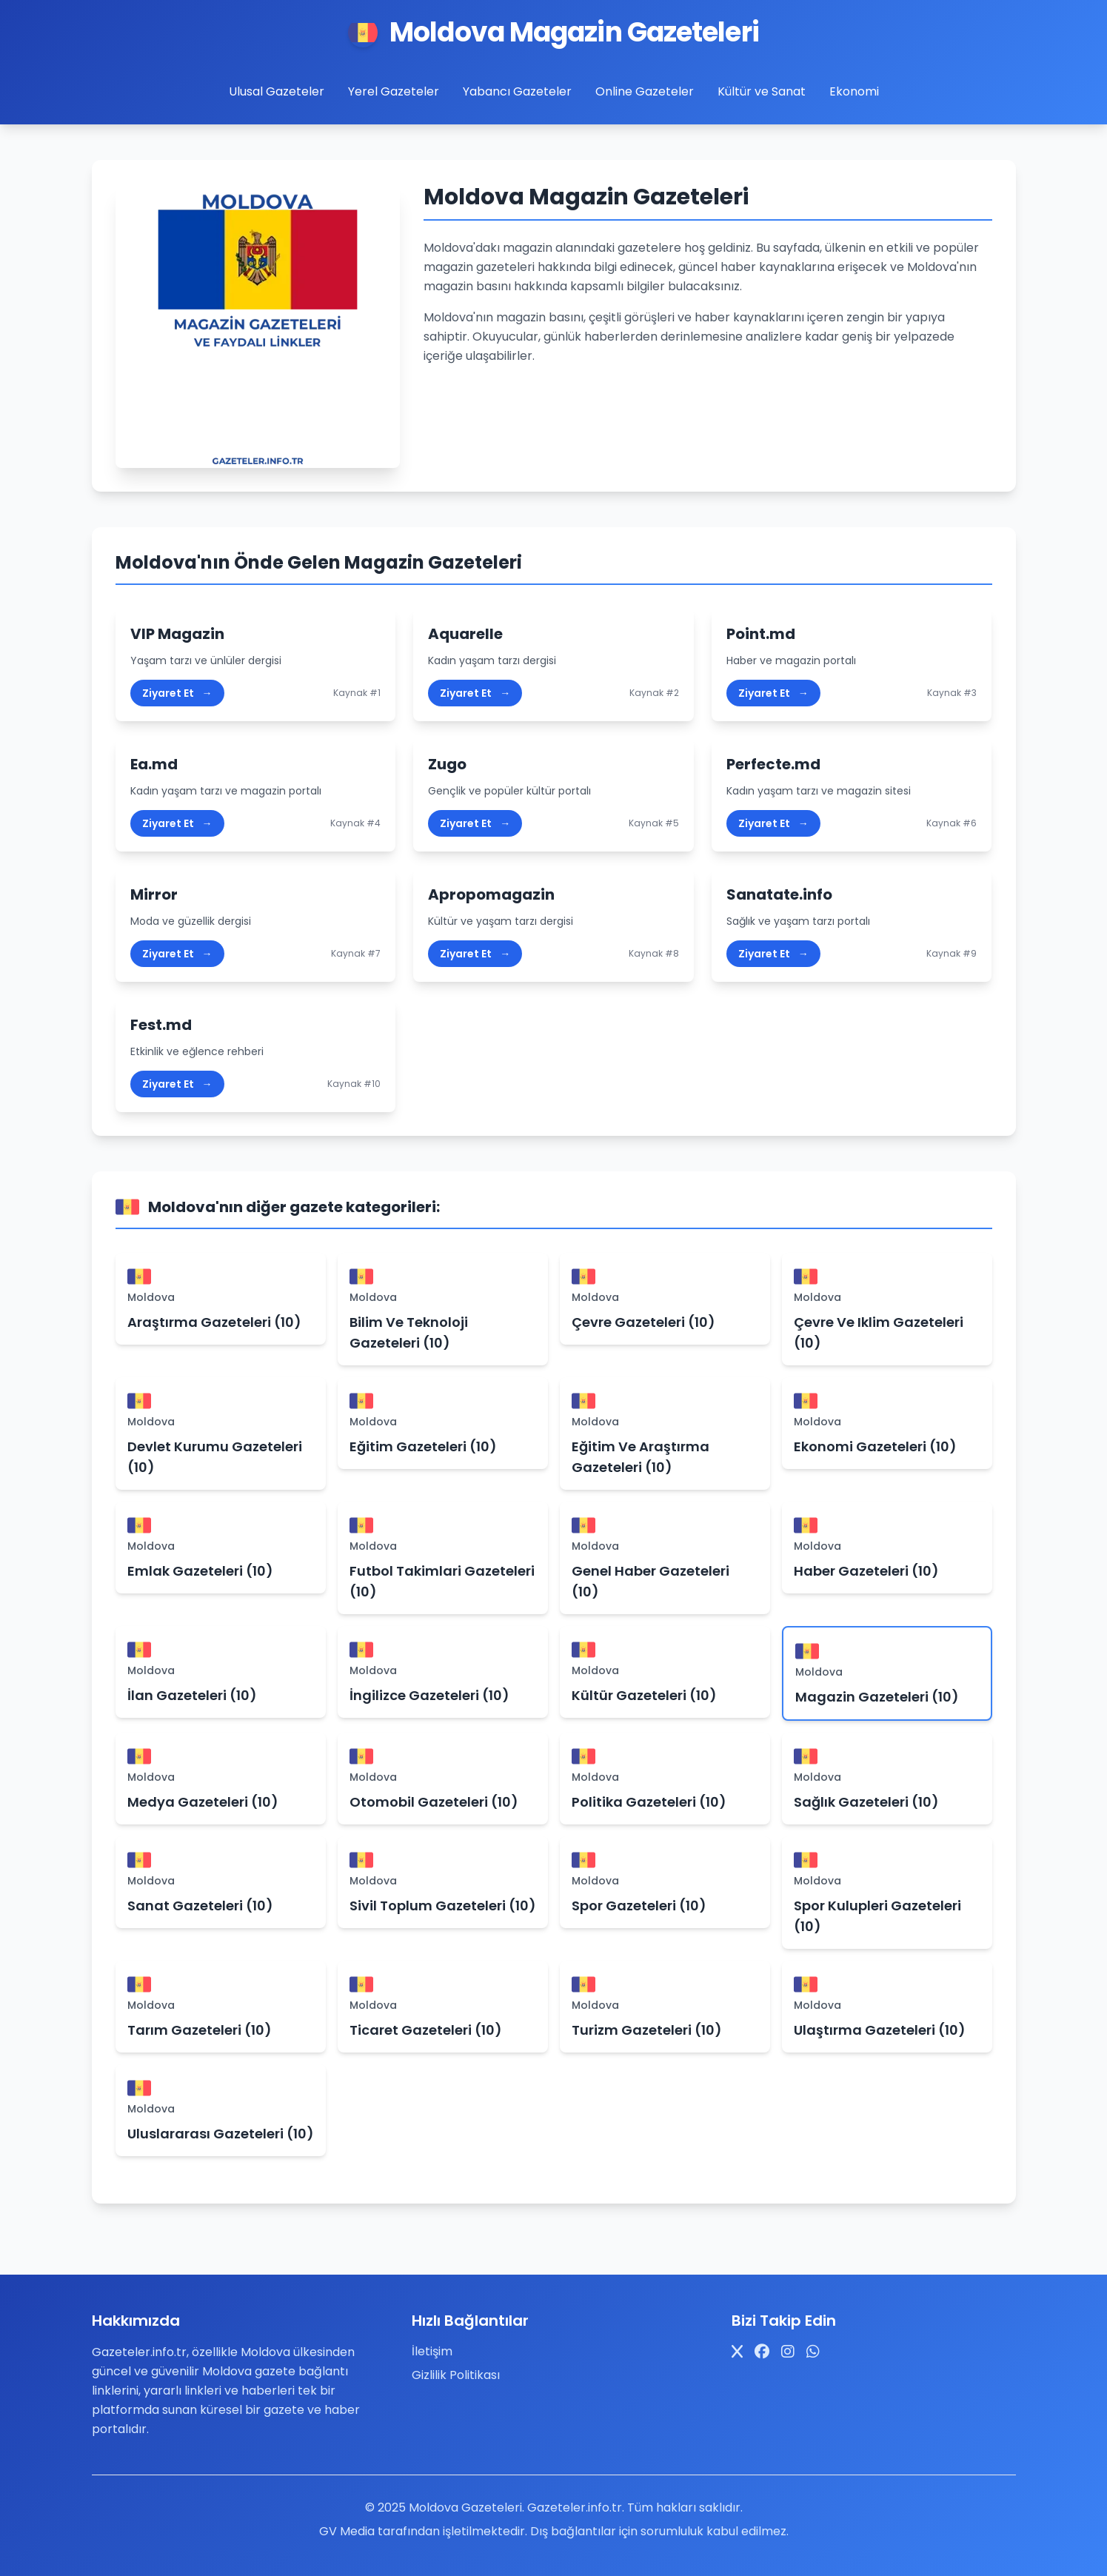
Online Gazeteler (644, 91)
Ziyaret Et (177, 693)
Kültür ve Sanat (762, 91)
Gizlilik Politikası (456, 2374)
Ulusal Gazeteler (276, 91)
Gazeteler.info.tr (574, 2507)
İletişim (432, 2351)
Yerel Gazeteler (393, 91)
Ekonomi (854, 91)
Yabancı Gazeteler (517, 91)
